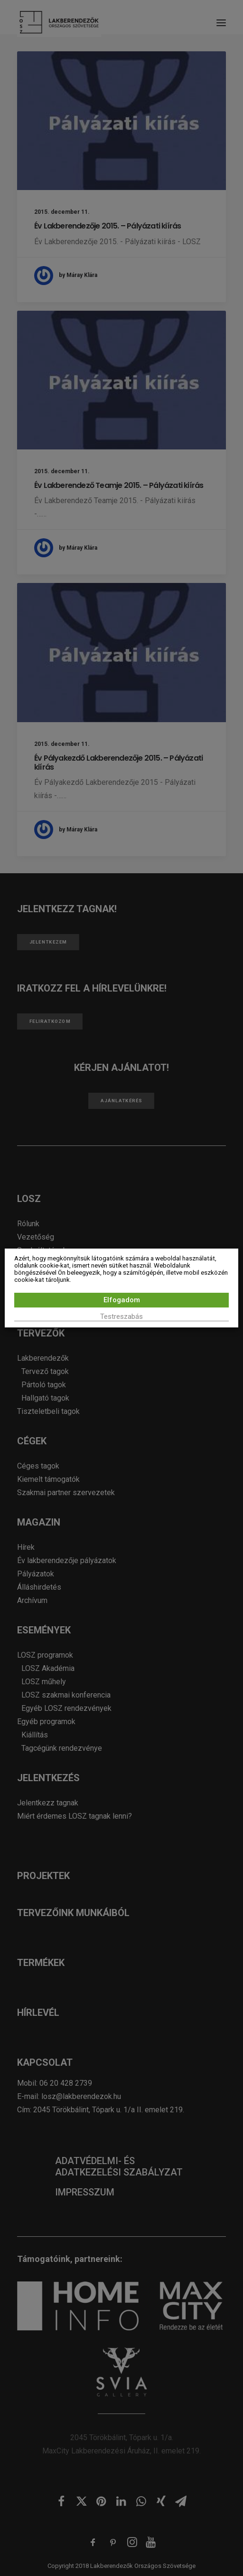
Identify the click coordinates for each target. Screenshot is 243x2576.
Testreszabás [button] (121, 1316)
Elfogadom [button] (121, 1300)
